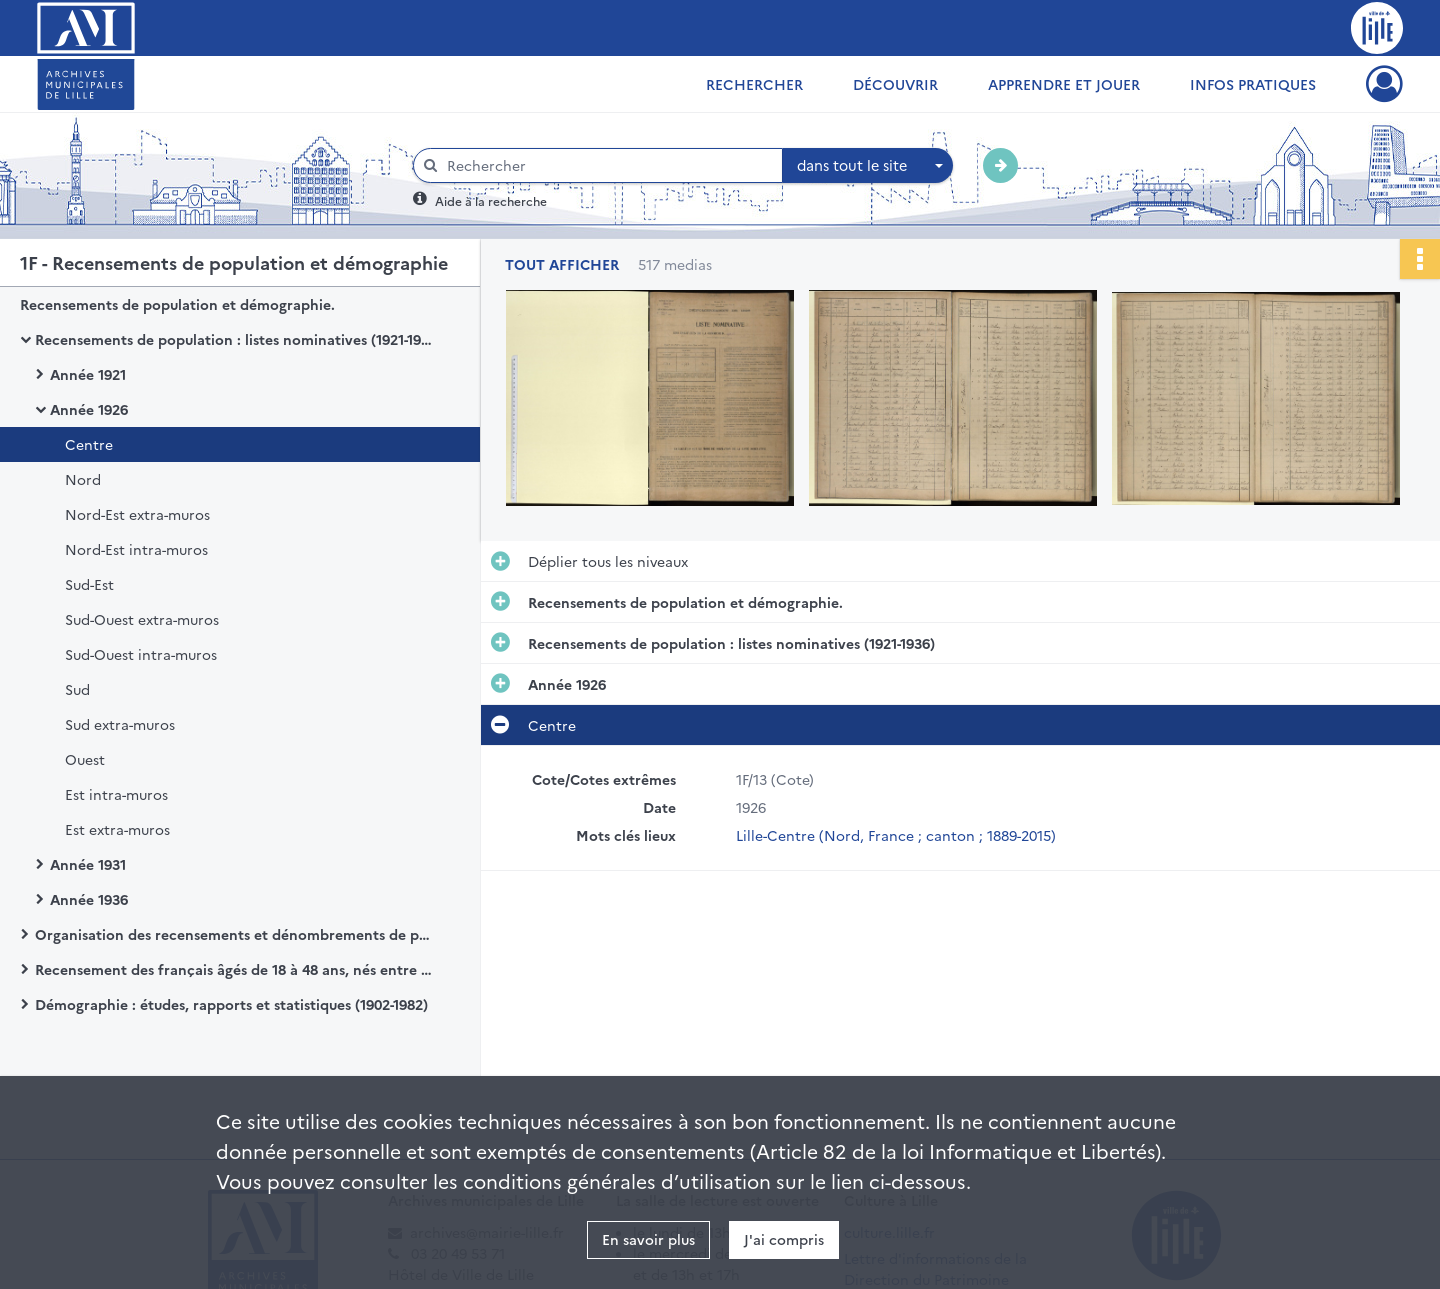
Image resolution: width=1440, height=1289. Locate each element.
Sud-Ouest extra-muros (142, 619)
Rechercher (754, 84)
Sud (77, 689)
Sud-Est (89, 584)
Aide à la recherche (491, 200)
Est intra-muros (116, 794)
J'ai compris (784, 1239)
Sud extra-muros (120, 724)
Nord (83, 479)
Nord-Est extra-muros (137, 514)
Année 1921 (88, 374)
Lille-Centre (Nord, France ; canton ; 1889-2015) (896, 835)
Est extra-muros (117, 829)
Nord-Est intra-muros (136, 549)
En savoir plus (648, 1239)
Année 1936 (89, 899)
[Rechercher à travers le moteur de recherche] (608, 165)
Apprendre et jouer (1064, 84)
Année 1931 (88, 864)
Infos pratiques (1253, 84)
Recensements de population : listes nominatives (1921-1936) (235, 339)
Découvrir (895, 84)
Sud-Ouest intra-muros (141, 654)
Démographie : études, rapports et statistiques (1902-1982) (231, 1004)
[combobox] (868, 166)
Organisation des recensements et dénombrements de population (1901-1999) (235, 934)
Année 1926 (89, 409)
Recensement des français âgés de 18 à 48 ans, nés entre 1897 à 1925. (235, 969)
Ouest (85, 759)
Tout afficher (562, 264)
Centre (89, 444)
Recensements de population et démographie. (177, 304)
